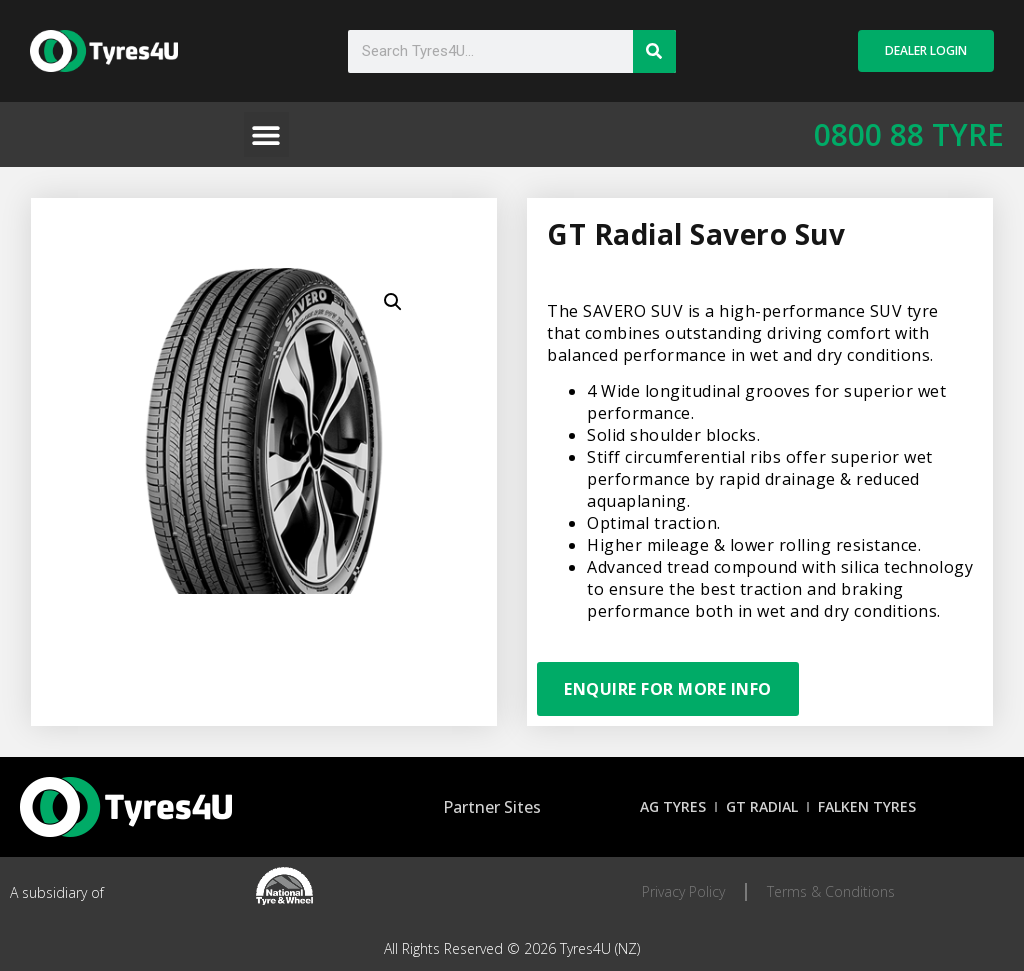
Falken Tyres (867, 806)
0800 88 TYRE (909, 134)
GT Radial (762, 806)
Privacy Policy (683, 891)
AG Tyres (673, 806)
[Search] (654, 51)
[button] (266, 134)
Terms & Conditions (831, 891)
